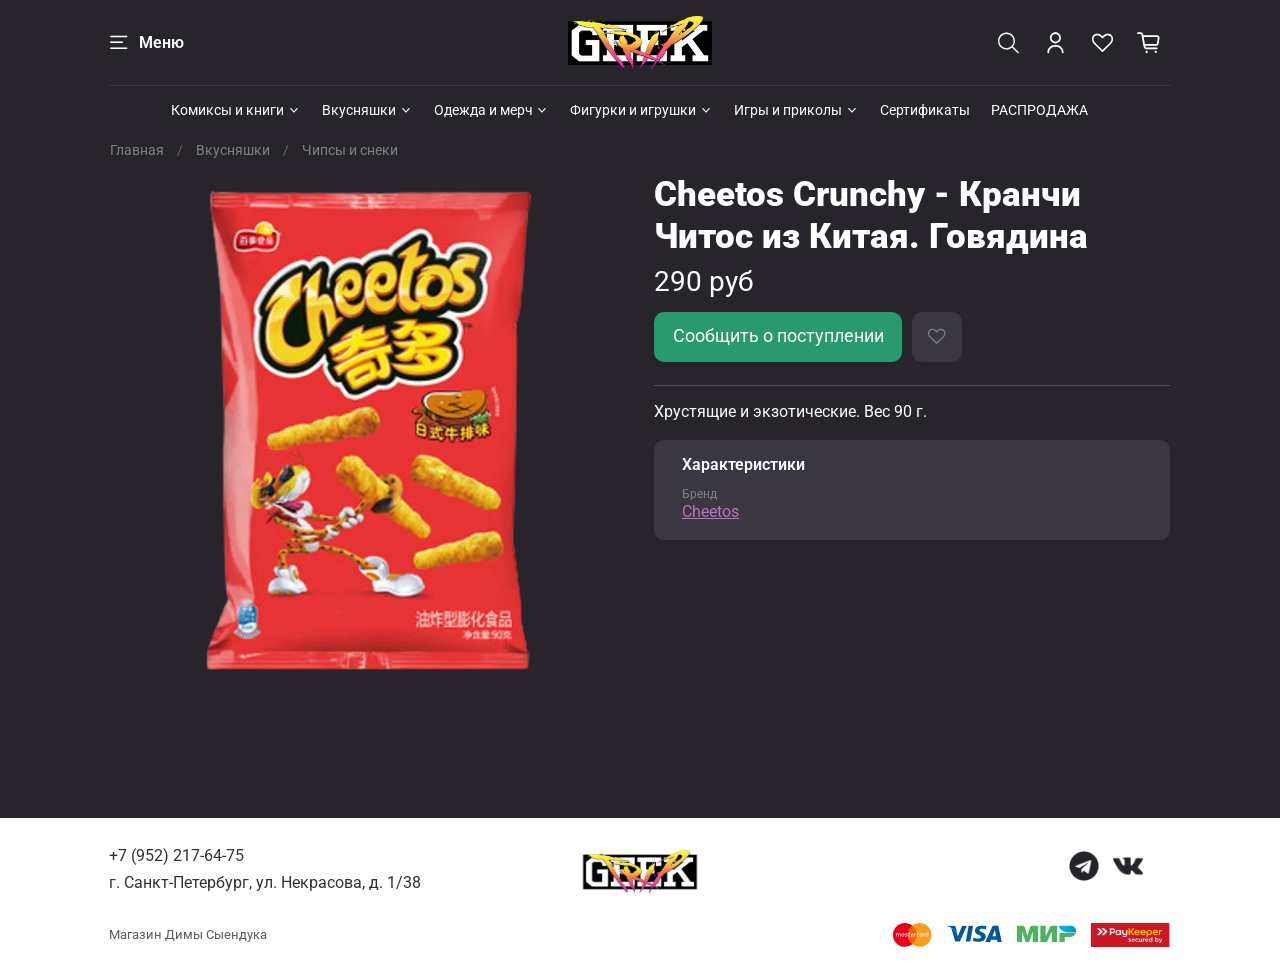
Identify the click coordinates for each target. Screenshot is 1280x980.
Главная (137, 150)
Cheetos (710, 511)
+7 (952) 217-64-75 (176, 855)
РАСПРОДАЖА (1039, 110)
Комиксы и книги (236, 110)
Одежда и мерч (492, 110)
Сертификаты (925, 110)
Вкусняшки (367, 110)
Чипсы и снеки (350, 150)
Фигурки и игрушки (641, 110)
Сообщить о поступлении (778, 336)
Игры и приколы (796, 110)
